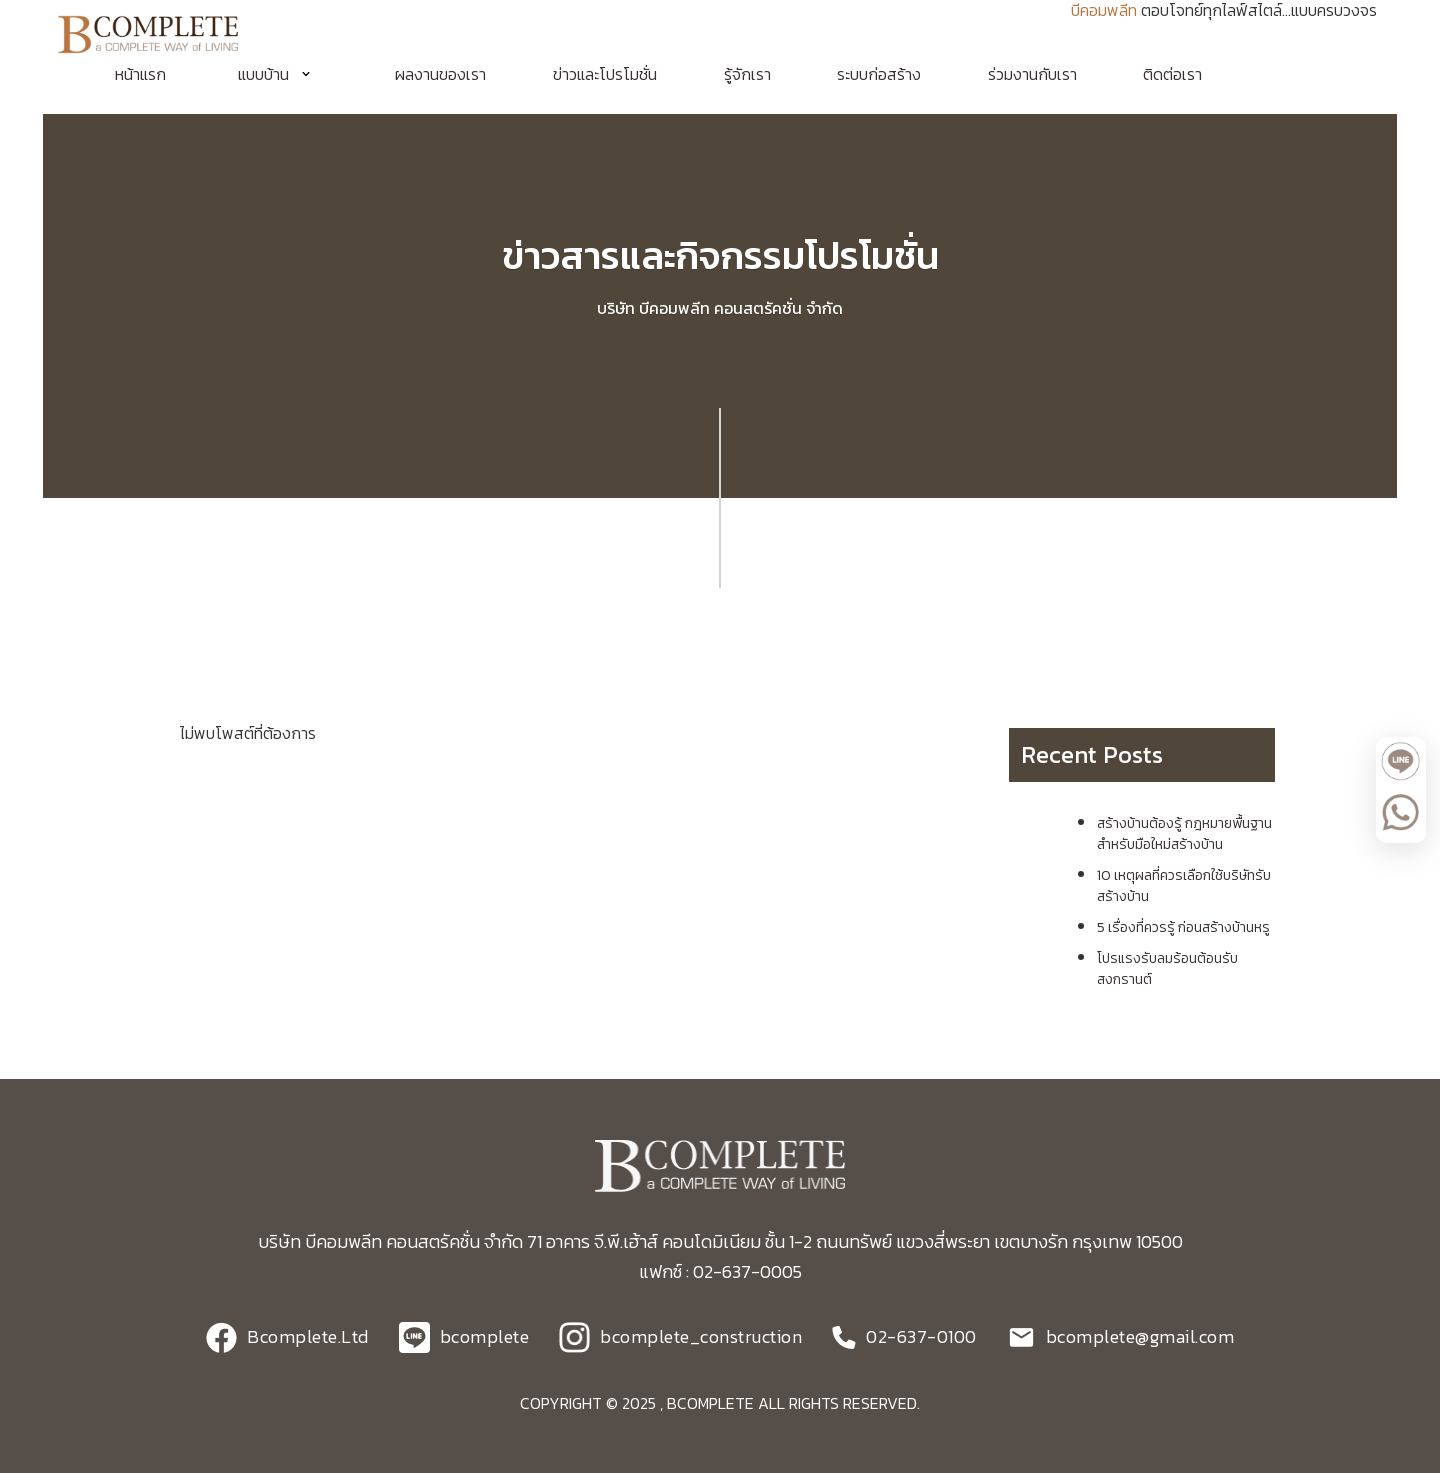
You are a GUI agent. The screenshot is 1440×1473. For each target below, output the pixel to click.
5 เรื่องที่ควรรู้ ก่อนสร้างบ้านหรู (1183, 927)
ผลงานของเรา (440, 74)
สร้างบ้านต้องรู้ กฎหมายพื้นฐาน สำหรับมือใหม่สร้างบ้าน (1184, 834)
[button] (281, 74)
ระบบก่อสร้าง (879, 74)
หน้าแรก (140, 74)
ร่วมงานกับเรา (1032, 74)
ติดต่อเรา (1172, 74)
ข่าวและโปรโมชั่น (605, 74)
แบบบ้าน (263, 74)
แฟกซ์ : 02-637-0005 (720, 1271)
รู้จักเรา (747, 74)
